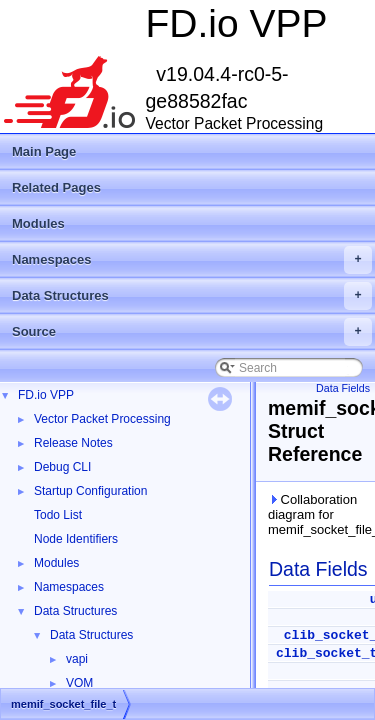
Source (192, 332)
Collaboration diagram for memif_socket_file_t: (317, 514)
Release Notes (73, 443)
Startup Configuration (90, 491)
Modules (38, 223)
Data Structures (192, 296)
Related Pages (56, 187)
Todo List (58, 515)
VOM (79, 683)
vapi (77, 659)
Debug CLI (62, 467)
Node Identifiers (76, 539)
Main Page (44, 151)
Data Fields (343, 388)
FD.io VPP (46, 395)
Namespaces (192, 260)
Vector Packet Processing (102, 419)
